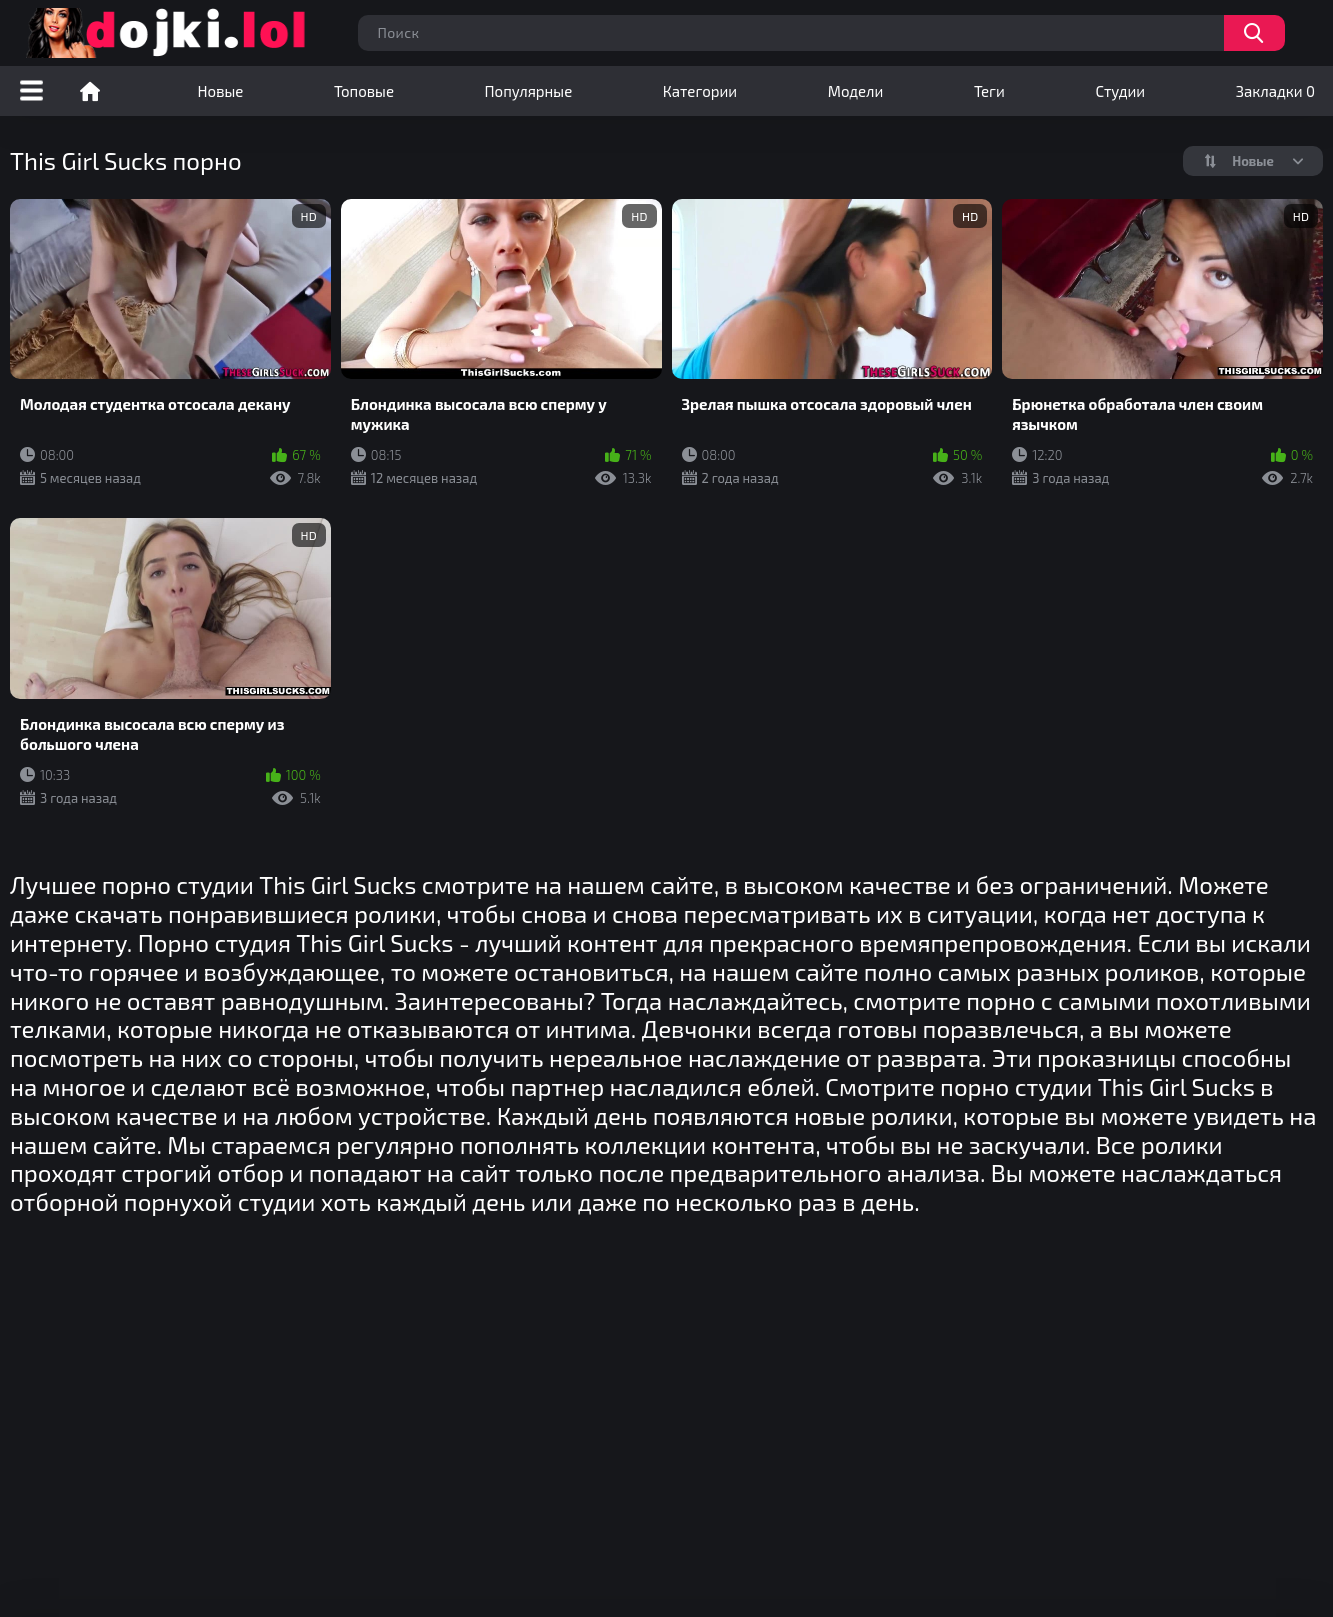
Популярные (529, 91)
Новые (221, 91)
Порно (90, 91)
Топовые (364, 91)
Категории (700, 91)
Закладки (1275, 91)
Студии (1120, 91)
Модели (856, 91)
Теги (989, 91)
